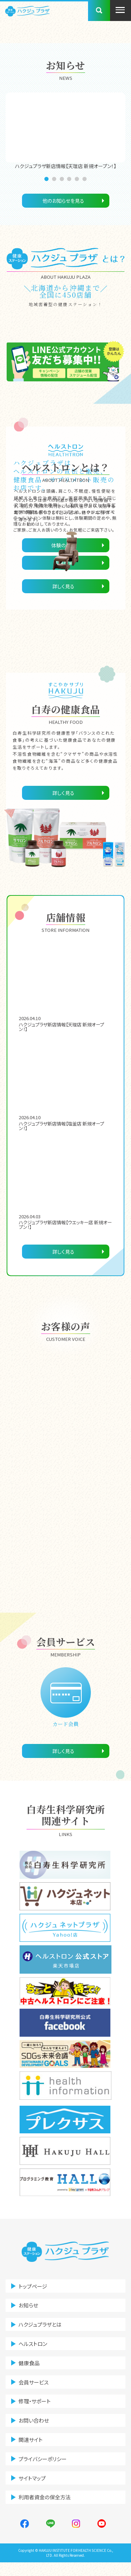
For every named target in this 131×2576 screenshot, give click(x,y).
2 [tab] (55, 179)
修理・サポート (37, 2409)
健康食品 (31, 2369)
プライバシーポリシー (45, 2470)
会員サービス (36, 2389)
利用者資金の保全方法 (47, 2510)
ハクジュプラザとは (42, 2329)
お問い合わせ (36, 2429)
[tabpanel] (65, 130)
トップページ (35, 2288)
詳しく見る (63, 586)
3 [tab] (63, 179)
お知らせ (30, 2308)
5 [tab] (78, 179)
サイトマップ (34, 2490)
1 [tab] (47, 179)
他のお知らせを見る (63, 200)
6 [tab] (86, 179)
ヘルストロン (35, 2349)
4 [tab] (70, 179)
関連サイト (32, 2450)
